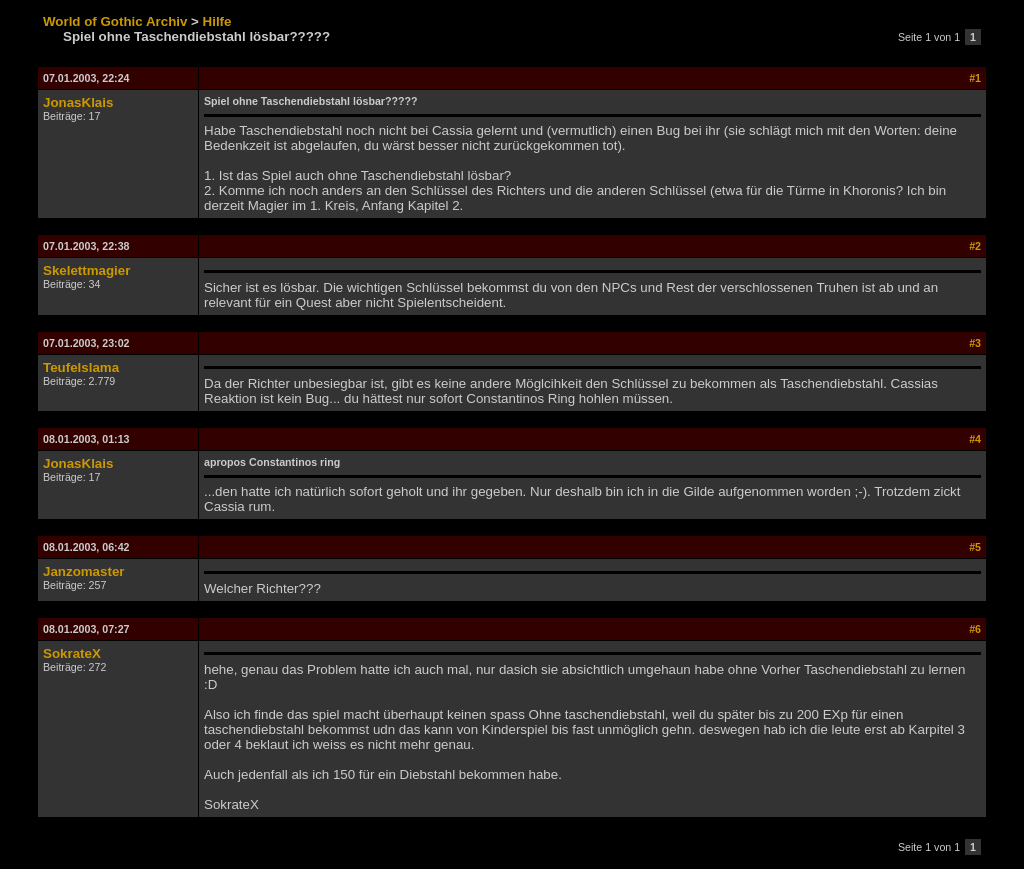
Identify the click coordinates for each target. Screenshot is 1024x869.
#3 (975, 343)
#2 (975, 246)
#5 (975, 547)
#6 (975, 629)
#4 (975, 439)
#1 (975, 78)
